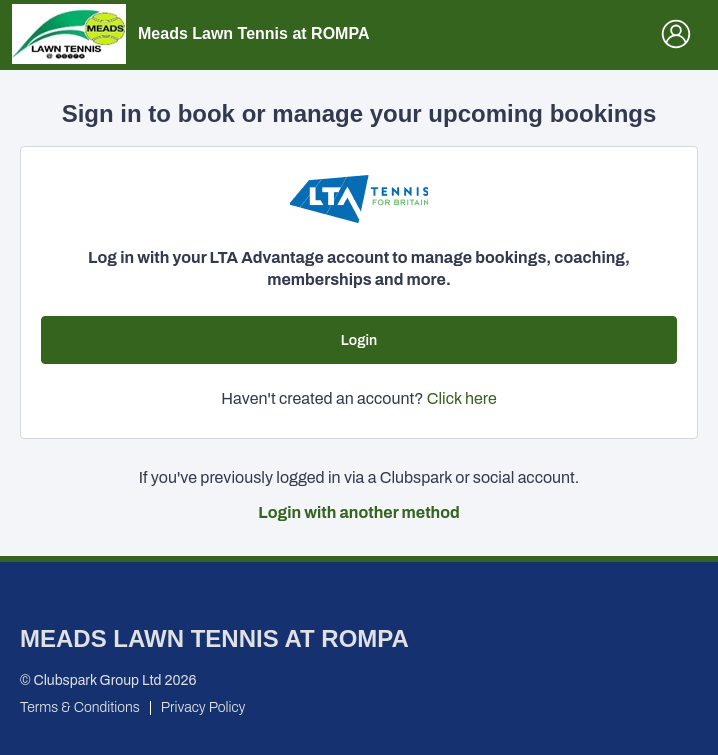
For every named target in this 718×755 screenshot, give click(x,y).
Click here (462, 398)
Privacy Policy (203, 707)
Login (359, 340)
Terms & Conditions (80, 707)
